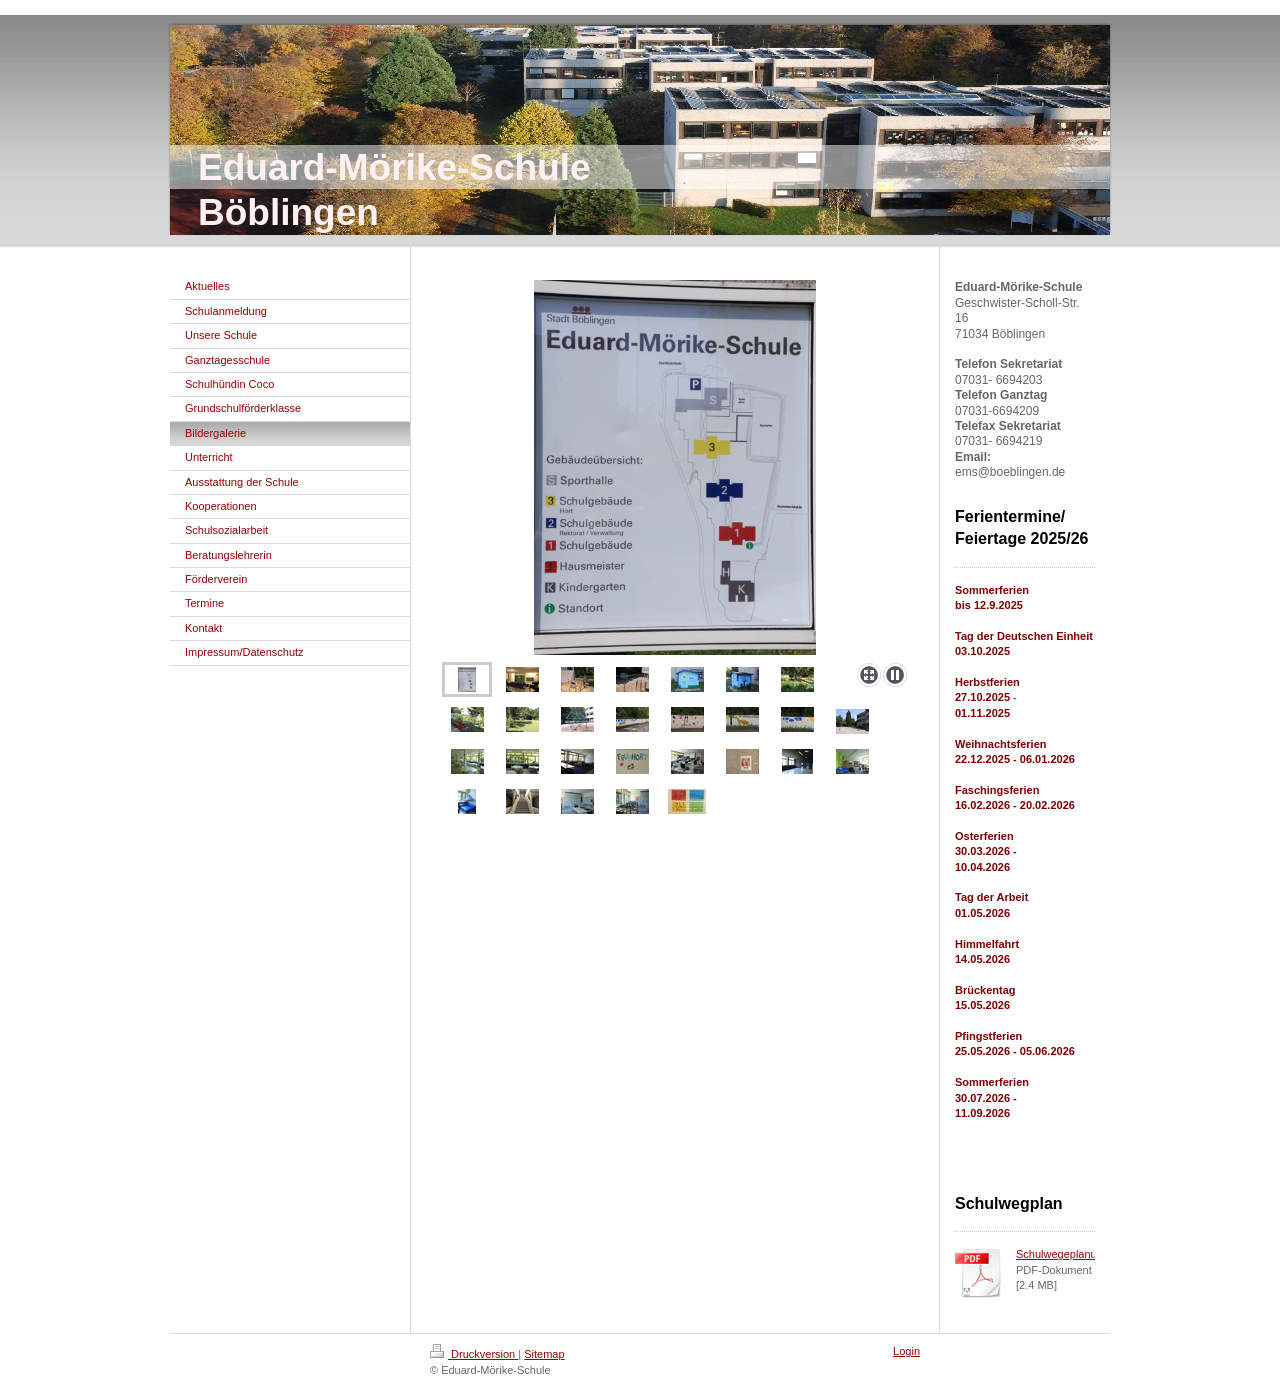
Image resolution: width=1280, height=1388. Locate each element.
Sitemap (544, 1354)
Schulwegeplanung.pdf (1071, 1254)
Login (906, 1351)
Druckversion (474, 1354)
